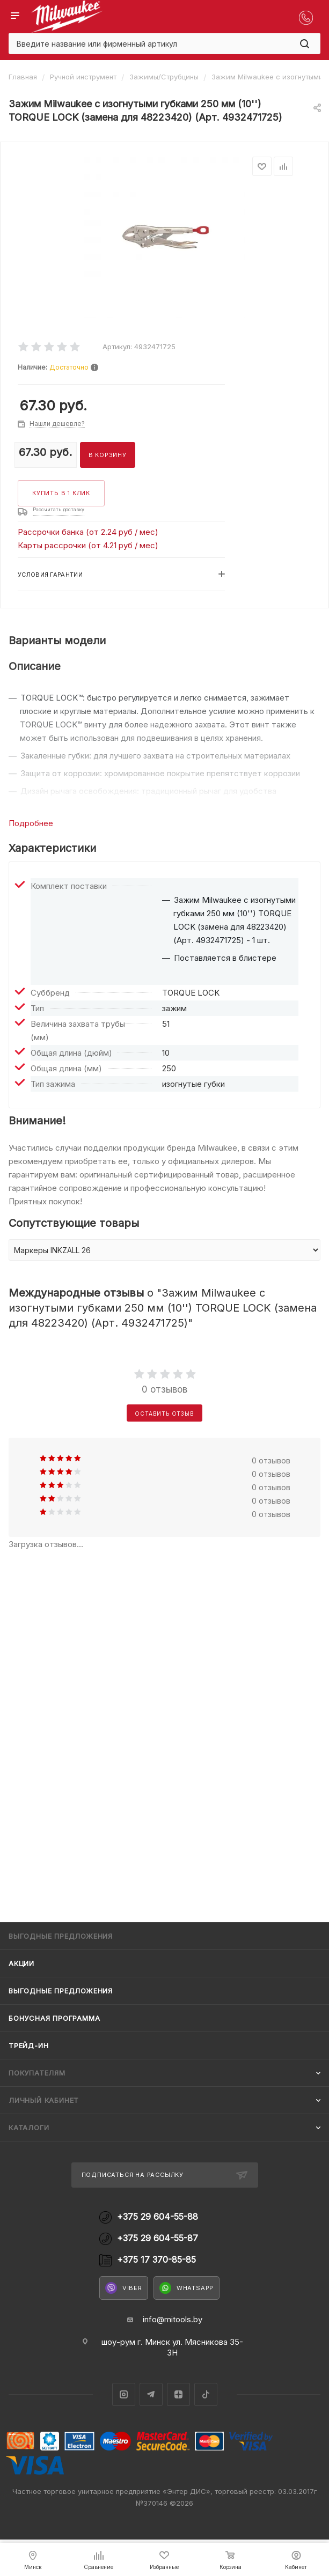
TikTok (205, 2394)
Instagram (123, 2394)
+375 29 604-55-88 (157, 2217)
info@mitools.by (172, 2319)
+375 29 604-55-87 (157, 2238)
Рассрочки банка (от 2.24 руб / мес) (88, 532)
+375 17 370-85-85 (156, 2260)
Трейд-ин (28, 2045)
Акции (21, 1963)
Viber (123, 2288)
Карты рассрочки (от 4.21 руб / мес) (88, 545)
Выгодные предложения (61, 1990)
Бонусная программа (54, 2018)
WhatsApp (186, 2288)
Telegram (151, 2394)
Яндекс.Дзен (178, 2394)
